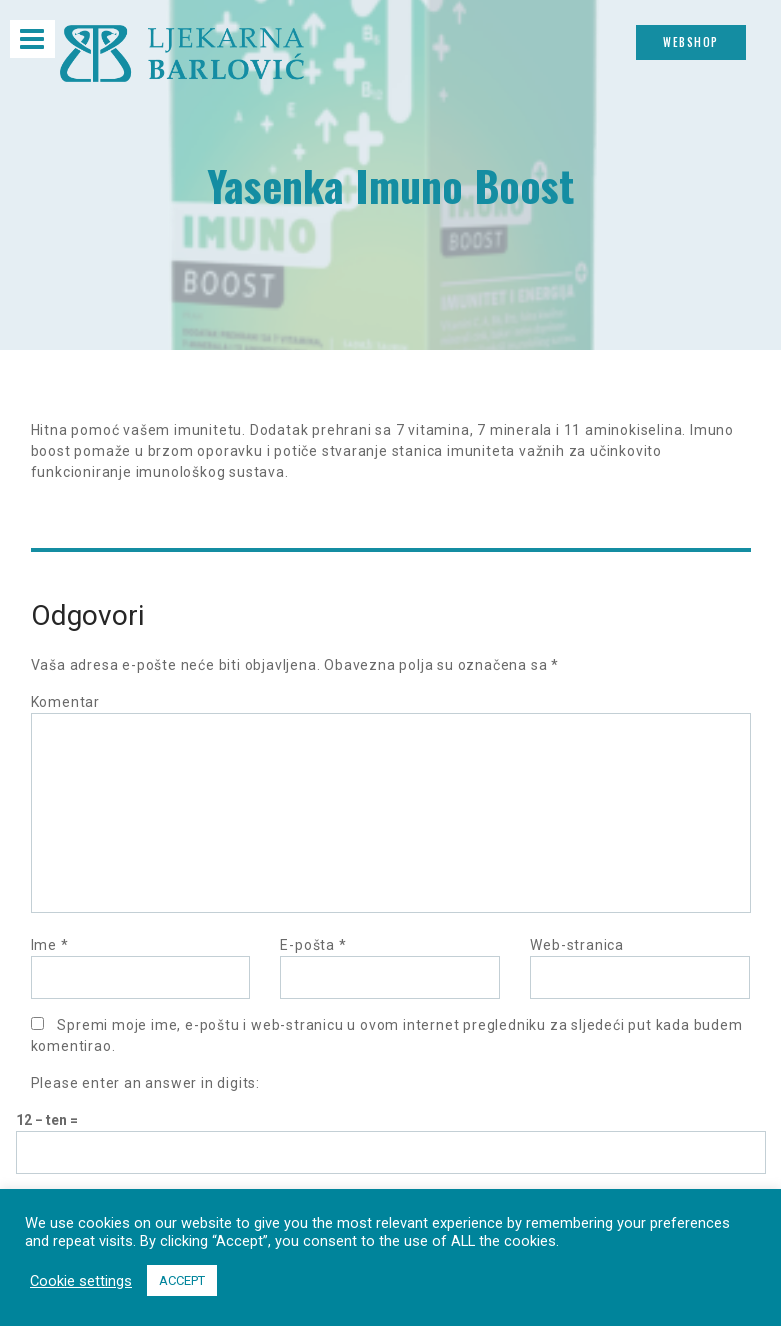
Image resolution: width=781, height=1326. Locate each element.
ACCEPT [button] (182, 1280)
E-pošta (313, 945)
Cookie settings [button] (81, 1281)
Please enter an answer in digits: (145, 1083)
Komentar (65, 702)
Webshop (691, 42)
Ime (50, 945)
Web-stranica (577, 945)
